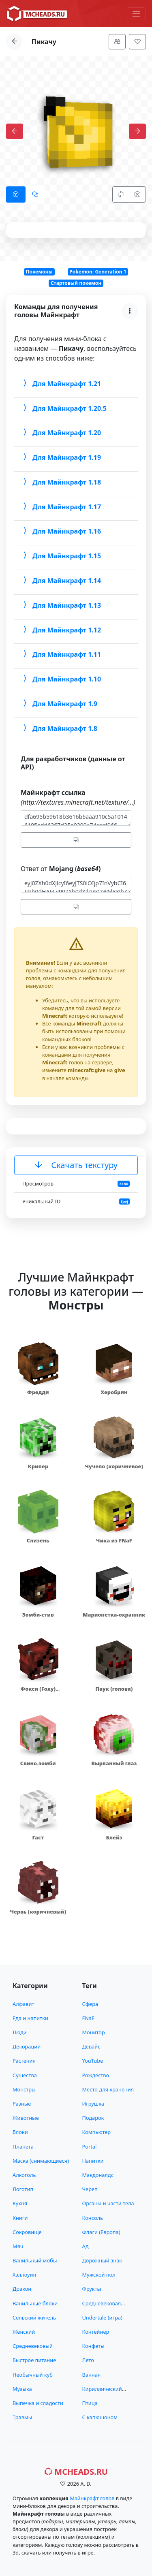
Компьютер (96, 2132)
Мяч (18, 2246)
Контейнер (95, 2331)
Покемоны (39, 271)
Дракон (22, 2288)
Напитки (93, 2160)
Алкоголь (24, 2175)
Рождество (95, 2075)
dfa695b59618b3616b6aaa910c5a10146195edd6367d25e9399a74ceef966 (76, 818)
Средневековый (33, 2346)
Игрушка (93, 2103)
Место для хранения (108, 2089)
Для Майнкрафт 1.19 (61, 457)
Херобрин (114, 1392)
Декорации (27, 2046)
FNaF (88, 2018)
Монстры (24, 2089)
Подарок (93, 2117)
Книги (20, 2217)
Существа (25, 2075)
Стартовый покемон (76, 283)
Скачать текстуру (76, 1165)
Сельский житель (34, 2317)
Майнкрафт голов (92, 2498)
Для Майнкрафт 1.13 (61, 604)
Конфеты (93, 2346)
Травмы (22, 2417)
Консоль (92, 2217)
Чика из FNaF (114, 1540)
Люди (20, 2032)
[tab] (16, 194)
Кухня (20, 2203)
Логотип (23, 2189)
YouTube (92, 2060)
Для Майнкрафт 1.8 (59, 728)
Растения (24, 2060)
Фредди (38, 1392)
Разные (22, 2103)
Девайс (91, 2046)
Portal (89, 2146)
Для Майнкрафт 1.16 (61, 531)
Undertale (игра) (102, 2317)
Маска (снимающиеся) (41, 2160)
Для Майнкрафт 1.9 (59, 703)
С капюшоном (100, 2417)
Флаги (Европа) (101, 2232)
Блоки (20, 2132)
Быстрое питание (34, 2360)
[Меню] (136, 13)
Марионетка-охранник (114, 1614)
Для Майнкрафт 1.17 (61, 506)
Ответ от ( (61, 868)
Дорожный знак (102, 2260)
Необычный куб (33, 2374)
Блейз (114, 1837)
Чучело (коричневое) (114, 1466)
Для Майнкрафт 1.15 (61, 555)
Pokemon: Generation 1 (97, 271)
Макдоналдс (97, 2175)
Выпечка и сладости (38, 2403)
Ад (85, 2246)
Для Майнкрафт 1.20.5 (64, 408)
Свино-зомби (38, 1763)
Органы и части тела (108, 2203)
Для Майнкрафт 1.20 (61, 432)
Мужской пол (99, 2274)
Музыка (22, 2388)
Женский (24, 2331)
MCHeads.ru (76, 2471)
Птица (90, 2403)
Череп (90, 2189)
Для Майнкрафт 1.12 (61, 629)
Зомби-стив (38, 1614)
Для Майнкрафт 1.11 (61, 654)
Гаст (38, 1837)
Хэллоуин (24, 2274)
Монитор (93, 2032)
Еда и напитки (30, 2018)
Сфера (90, 2004)
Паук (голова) (114, 1688)
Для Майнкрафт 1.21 (61, 383)
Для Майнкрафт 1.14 (61, 580)
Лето (88, 2360)
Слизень (38, 1540)
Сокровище (27, 2232)
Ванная (91, 2374)
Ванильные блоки (35, 2303)
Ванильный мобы (35, 2260)
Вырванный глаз (114, 1763)
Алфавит (23, 2004)
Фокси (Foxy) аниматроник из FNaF (38, 1692)
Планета (23, 2146)
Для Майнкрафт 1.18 (61, 482)
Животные (26, 2117)
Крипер (38, 1466)
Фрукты (91, 2288)
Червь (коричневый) (38, 1911)
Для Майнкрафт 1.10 (61, 679)
